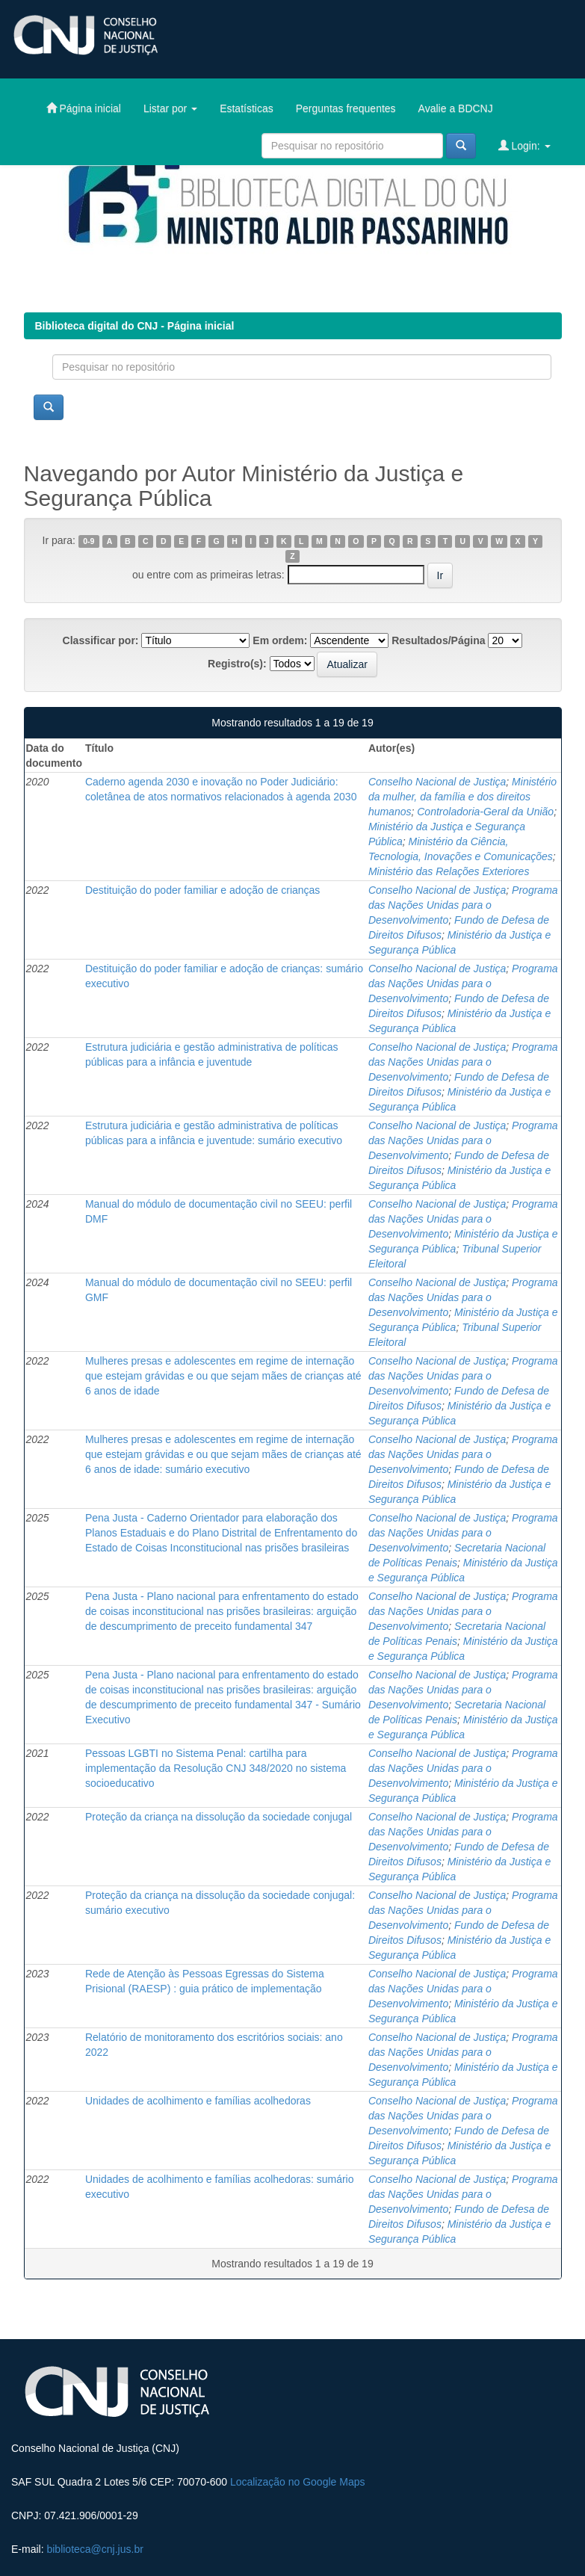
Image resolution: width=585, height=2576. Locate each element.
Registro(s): (237, 664)
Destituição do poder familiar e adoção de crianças (202, 890)
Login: (524, 145)
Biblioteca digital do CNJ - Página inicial (135, 326)
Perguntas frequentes (346, 108)
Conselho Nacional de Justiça (437, 782)
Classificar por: (101, 640)
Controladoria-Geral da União (485, 812)
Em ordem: (280, 640)
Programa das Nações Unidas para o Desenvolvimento (463, 905)
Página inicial (83, 108)
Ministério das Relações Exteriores (449, 871)
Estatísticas (246, 108)
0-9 (88, 541)
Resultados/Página (438, 640)
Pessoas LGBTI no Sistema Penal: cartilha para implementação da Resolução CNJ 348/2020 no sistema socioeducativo (215, 1768)
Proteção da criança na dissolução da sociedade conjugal (218, 1817)
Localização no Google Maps (297, 2482)
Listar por (170, 108)
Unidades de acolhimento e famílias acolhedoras (198, 2101)
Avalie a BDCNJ (455, 108)
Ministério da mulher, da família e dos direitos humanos (462, 797)
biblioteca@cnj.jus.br (94, 2549)
